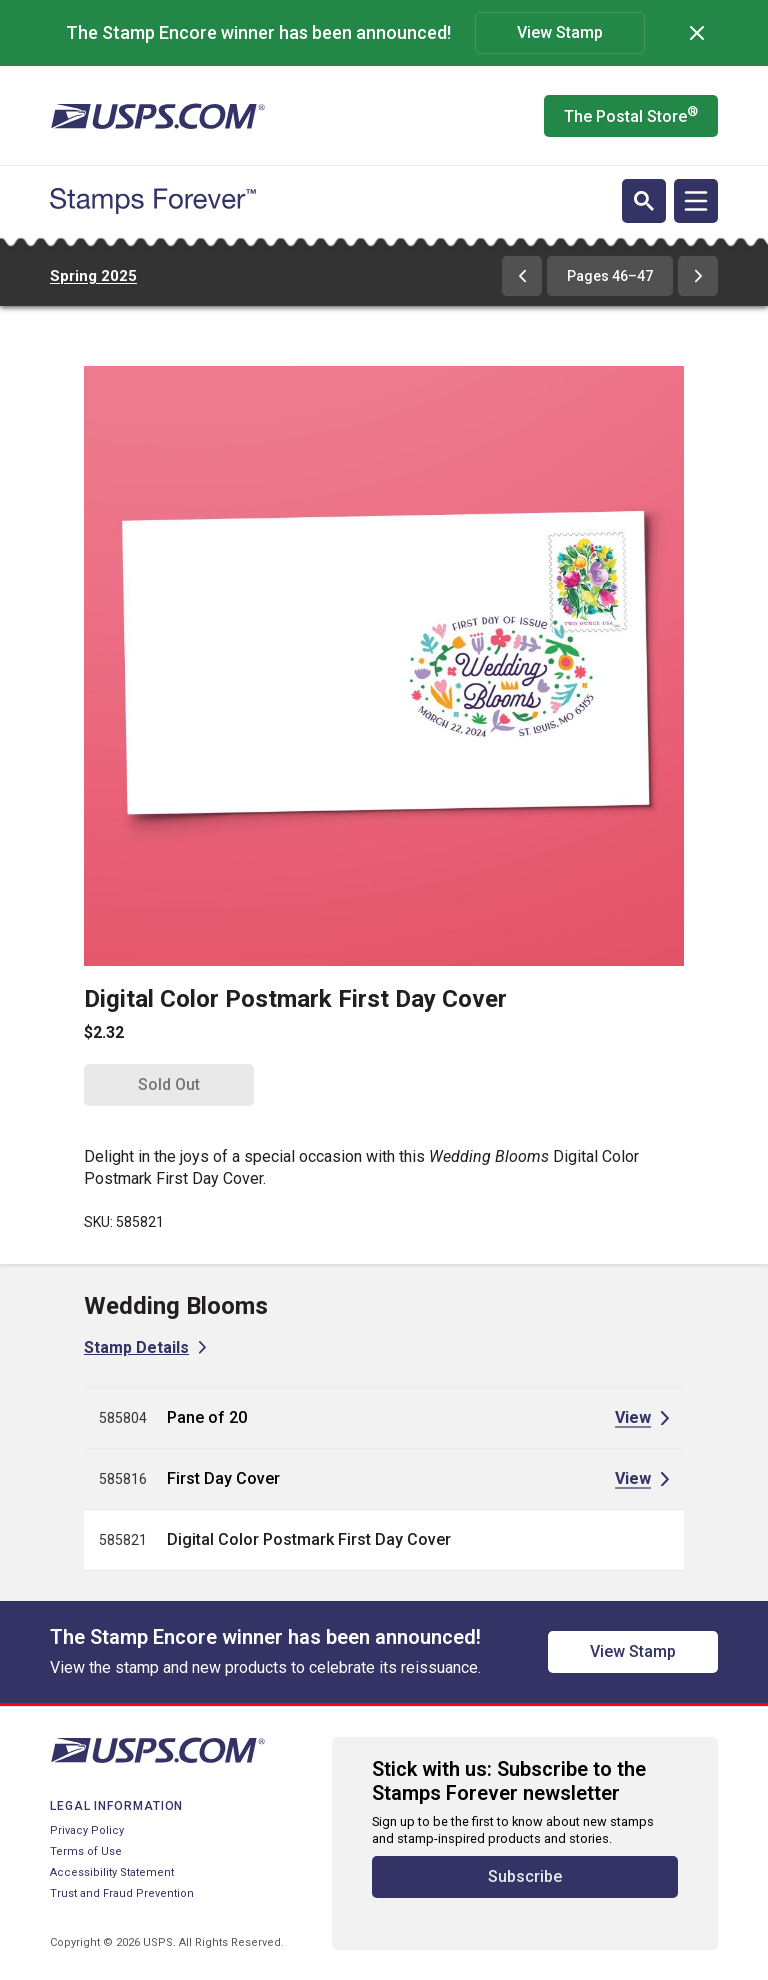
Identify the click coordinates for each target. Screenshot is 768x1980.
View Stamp (560, 32)
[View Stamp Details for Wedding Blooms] (145, 1347)
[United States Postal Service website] (157, 116)
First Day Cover (223, 1478)
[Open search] (644, 201)
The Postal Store (631, 115)
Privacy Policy (87, 1830)
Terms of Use (86, 1851)
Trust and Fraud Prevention (122, 1893)
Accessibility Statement (112, 1872)
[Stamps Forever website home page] (153, 201)
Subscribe (525, 1876)
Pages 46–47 (610, 276)
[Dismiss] (697, 33)
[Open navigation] (696, 201)
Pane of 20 (207, 1417)
